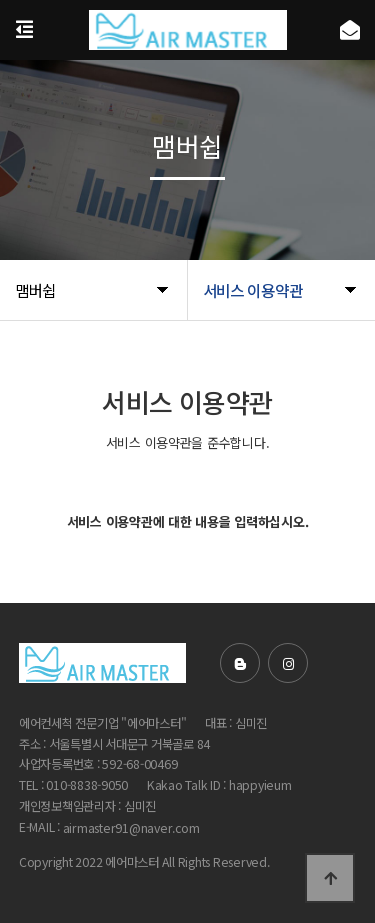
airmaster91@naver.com (131, 828)
